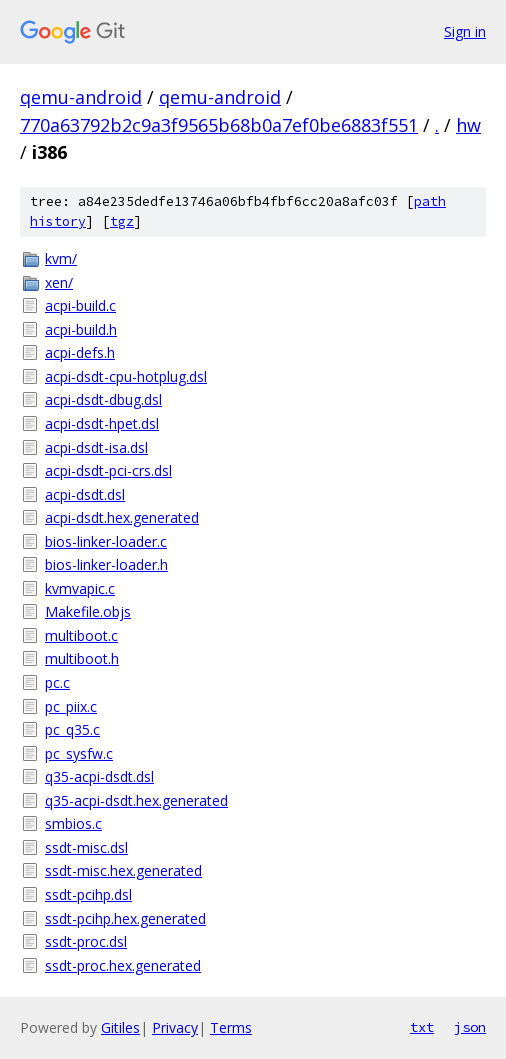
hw (468, 125)
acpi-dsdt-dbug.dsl (103, 399)
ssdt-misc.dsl (86, 847)
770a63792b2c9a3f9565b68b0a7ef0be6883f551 (219, 125)
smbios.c (73, 823)
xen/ (59, 282)
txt (422, 1027)
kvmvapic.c (80, 588)
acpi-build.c (80, 305)
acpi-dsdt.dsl (85, 494)
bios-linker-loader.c (106, 541)
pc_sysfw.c (79, 753)
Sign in (465, 31)
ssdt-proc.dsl (86, 941)
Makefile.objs (88, 611)
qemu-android (81, 97)
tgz (122, 221)
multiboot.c (81, 635)
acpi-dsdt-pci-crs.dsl (108, 470)
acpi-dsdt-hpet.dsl (102, 423)
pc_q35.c (72, 729)
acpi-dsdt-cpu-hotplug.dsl (126, 376)
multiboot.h (82, 658)
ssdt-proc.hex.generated (123, 965)
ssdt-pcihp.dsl (88, 894)
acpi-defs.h (80, 352)
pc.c (57, 682)
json (470, 1027)
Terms (231, 1027)
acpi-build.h (81, 329)
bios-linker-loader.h (106, 564)
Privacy (175, 1027)
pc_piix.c (71, 706)
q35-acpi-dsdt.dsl (99, 776)
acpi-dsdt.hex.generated (122, 517)
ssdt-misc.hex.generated (123, 870)
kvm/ (61, 258)
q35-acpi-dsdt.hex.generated (136, 800)
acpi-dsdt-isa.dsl (96, 447)
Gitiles (120, 1027)
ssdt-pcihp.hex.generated (125, 918)
